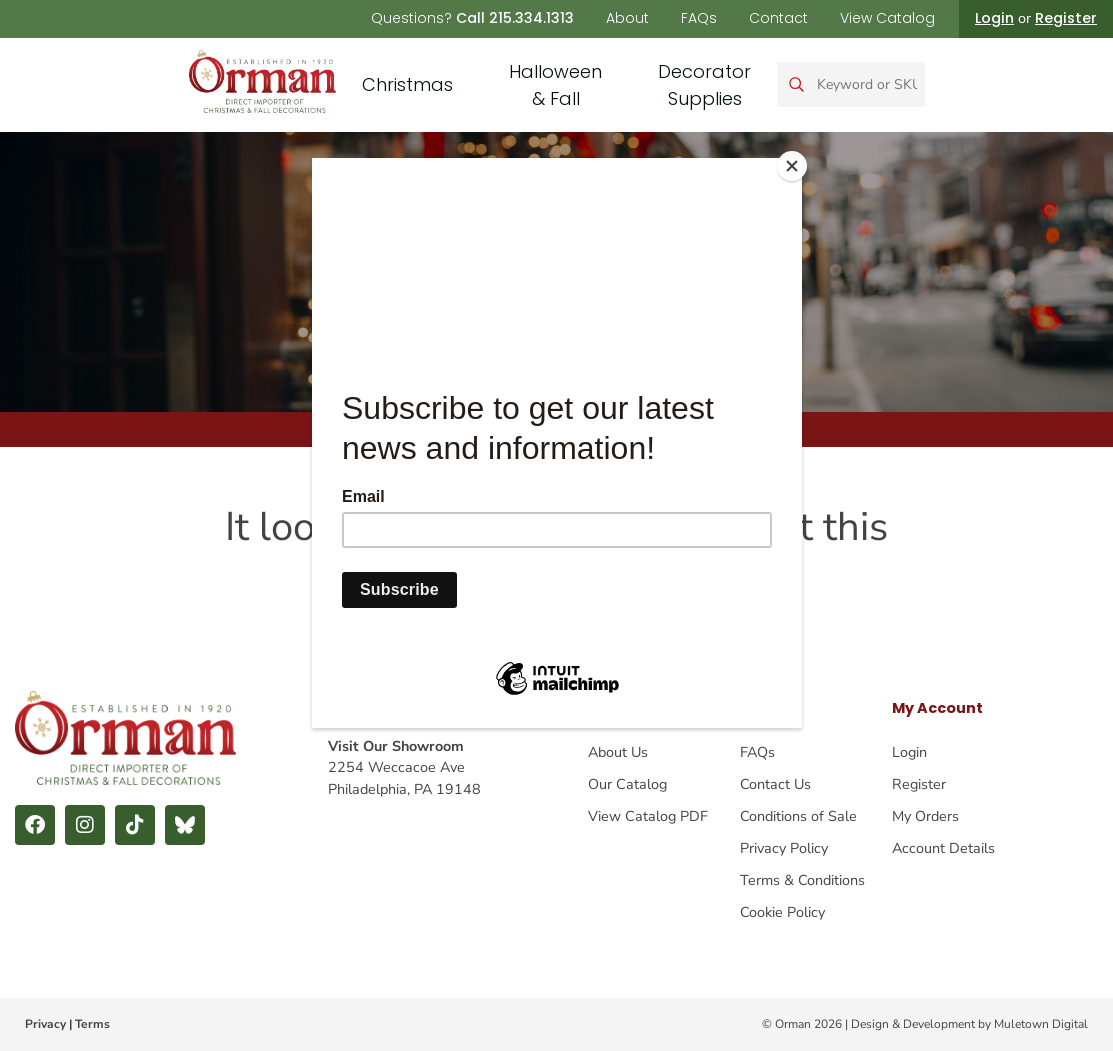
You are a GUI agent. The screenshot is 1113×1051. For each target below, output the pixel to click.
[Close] (797, 163)
